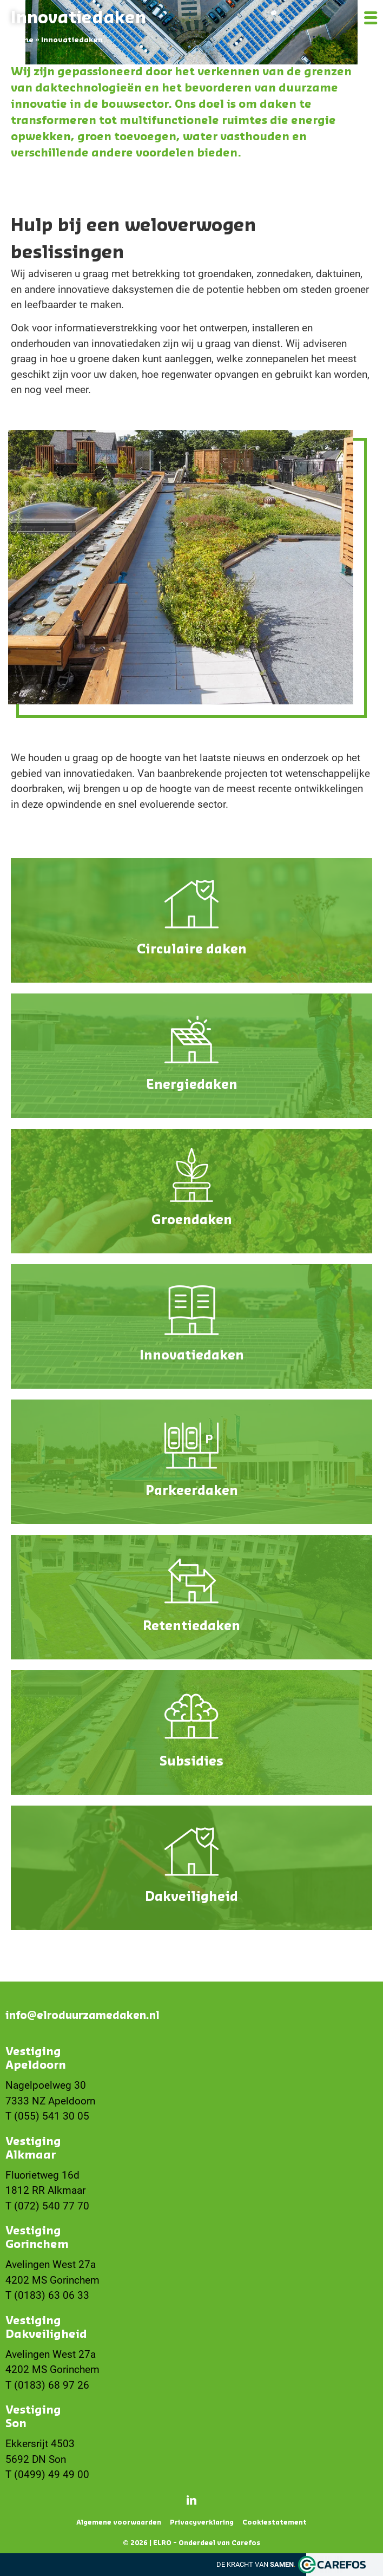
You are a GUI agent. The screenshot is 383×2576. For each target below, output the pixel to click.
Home (22, 39)
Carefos (246, 2543)
